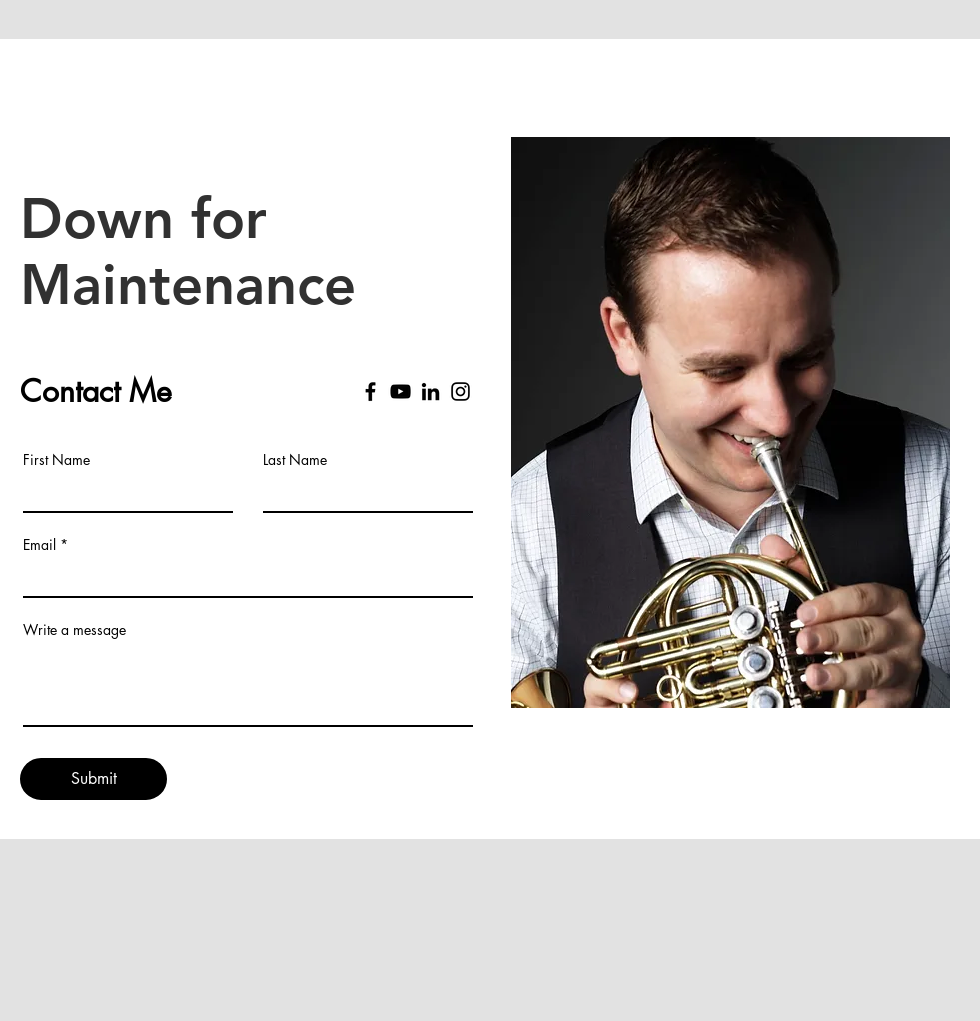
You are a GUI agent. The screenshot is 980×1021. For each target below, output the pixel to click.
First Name (56, 460)
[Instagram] (460, 391)
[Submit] (93, 779)
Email (39, 545)
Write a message (74, 630)
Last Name (295, 460)
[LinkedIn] (430, 391)
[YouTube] (400, 391)
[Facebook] (370, 391)
